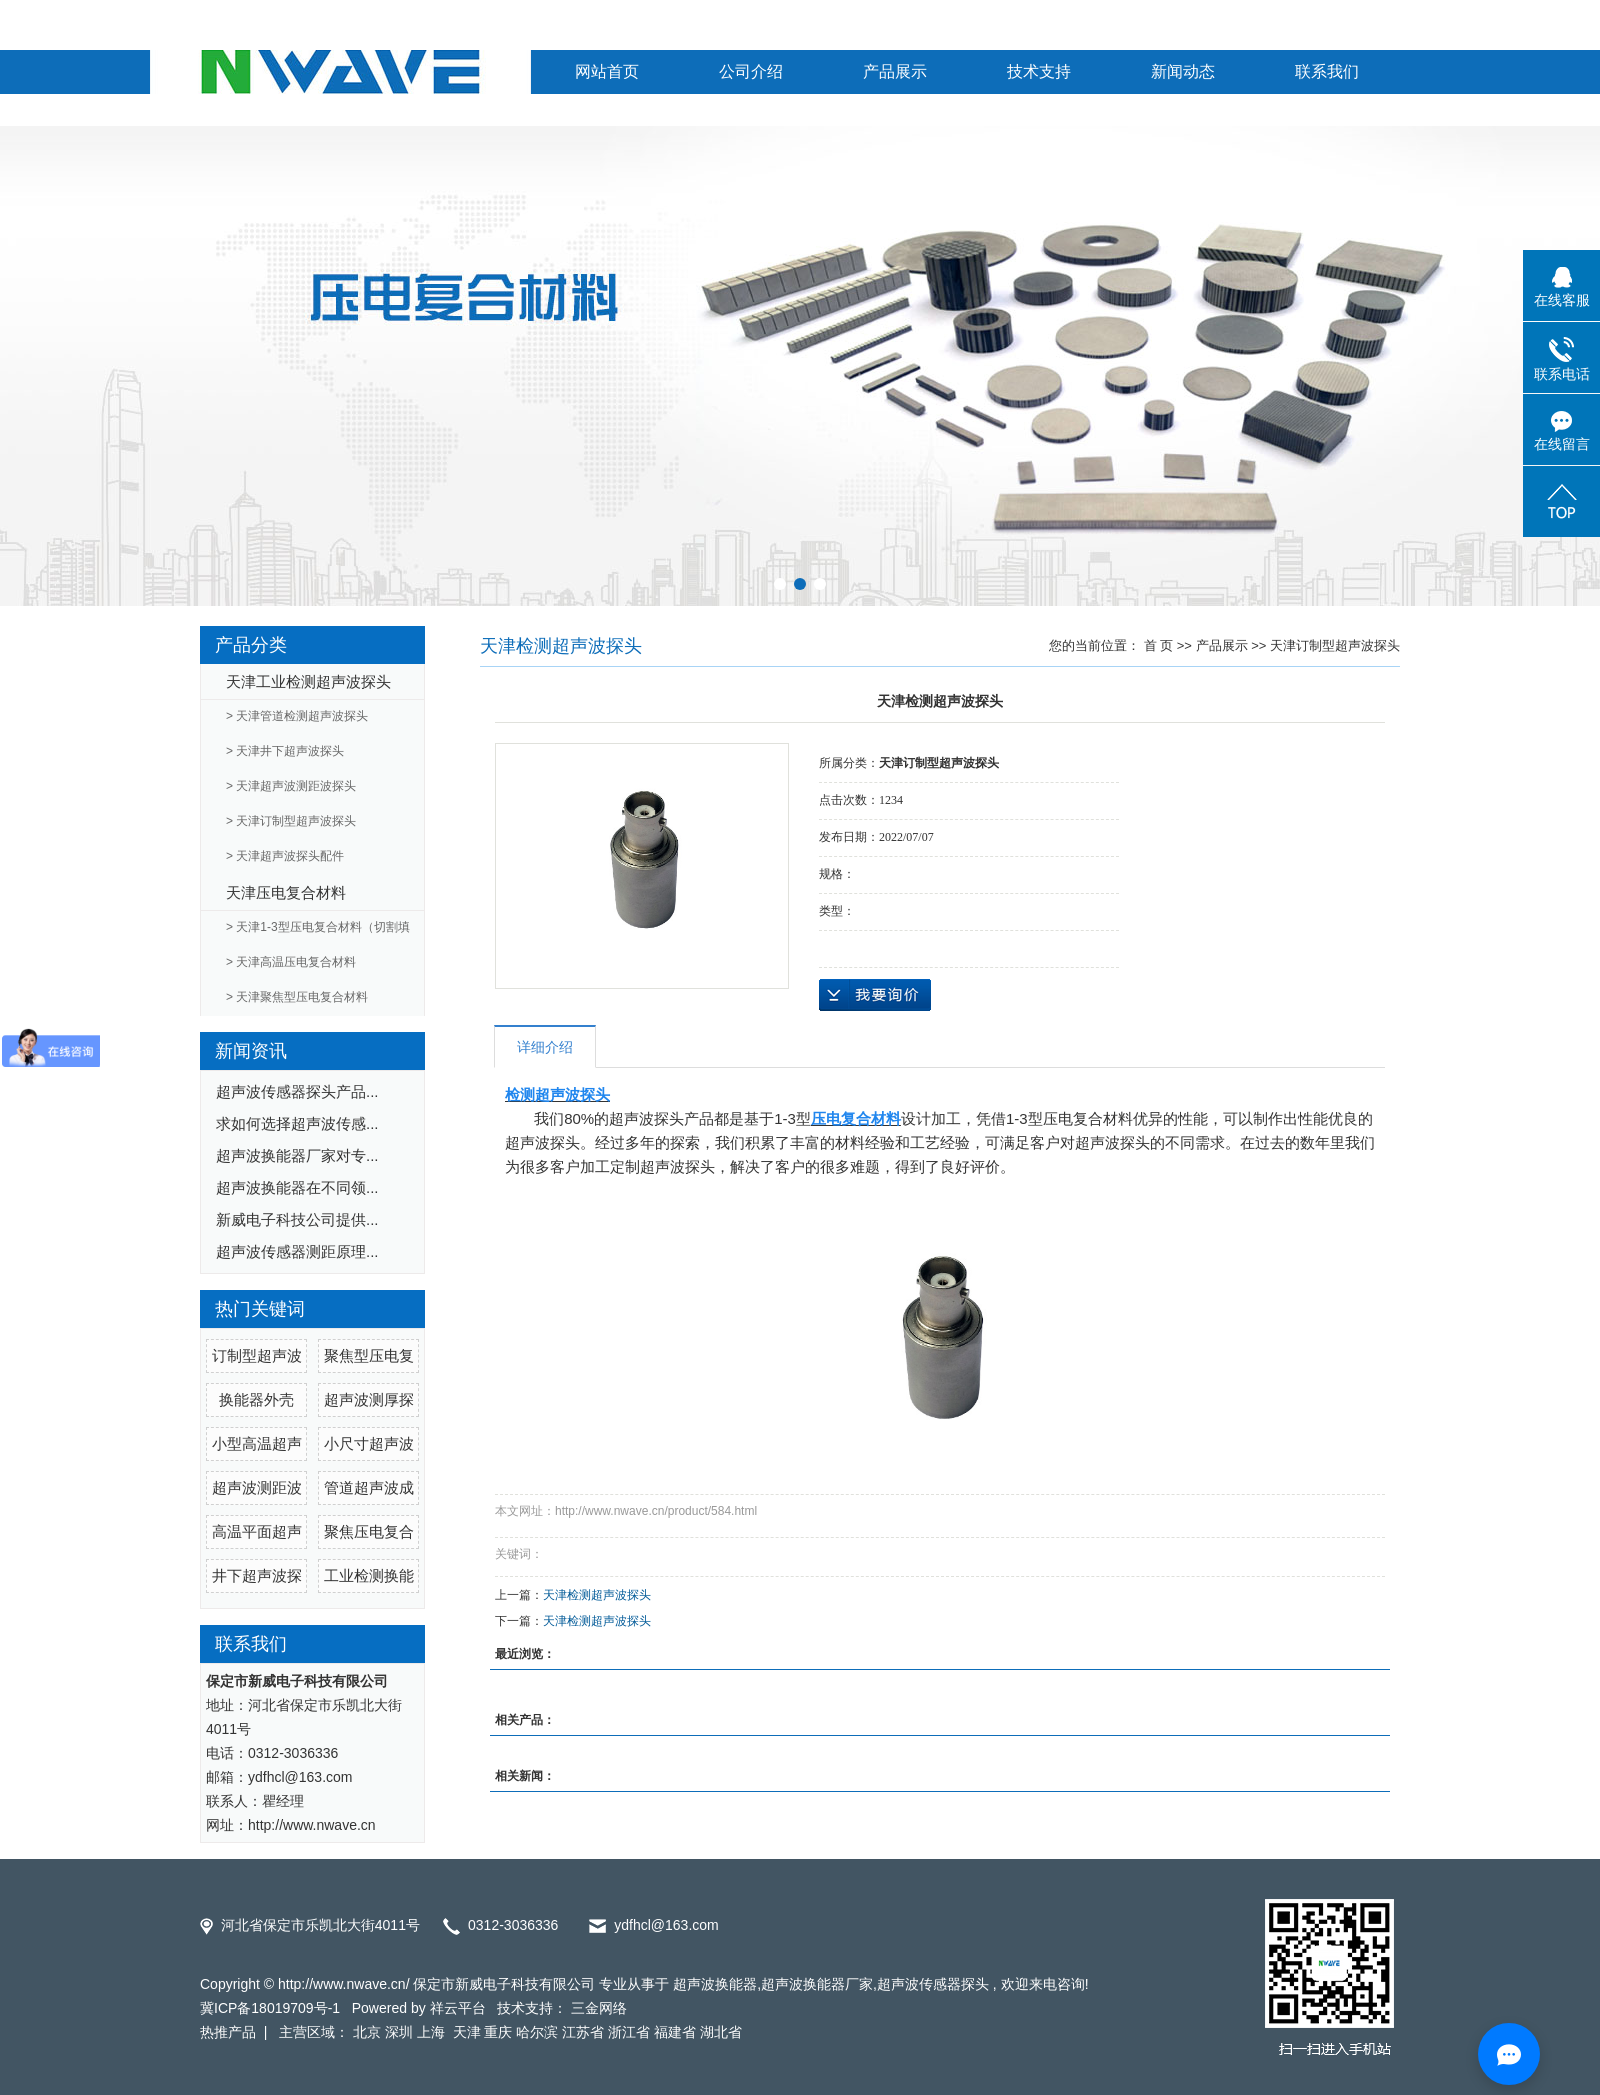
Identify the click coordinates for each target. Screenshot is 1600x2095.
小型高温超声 (257, 1443)
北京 (367, 2032)
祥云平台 (458, 2008)
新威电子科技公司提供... (297, 1219)
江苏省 (583, 2032)
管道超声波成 (369, 1487)
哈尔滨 (537, 2032)
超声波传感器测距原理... (297, 1251)
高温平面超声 (257, 1531)
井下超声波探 (257, 1575)
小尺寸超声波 (369, 1443)
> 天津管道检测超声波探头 (297, 716)
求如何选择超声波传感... (297, 1123)
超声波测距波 (257, 1487)
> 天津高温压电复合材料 (291, 962)
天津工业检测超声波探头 (308, 681)
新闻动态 (1183, 71)
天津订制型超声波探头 (1335, 645)
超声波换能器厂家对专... (297, 1155)
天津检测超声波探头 (597, 1595)
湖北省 (721, 2032)
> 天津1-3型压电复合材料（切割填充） (318, 933)
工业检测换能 (369, 1575)
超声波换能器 (715, 1984)
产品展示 (895, 71)
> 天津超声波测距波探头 (291, 786)
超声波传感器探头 (933, 1984)
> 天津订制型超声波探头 (291, 821)
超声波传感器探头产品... (297, 1091)
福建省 (675, 2032)
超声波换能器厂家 (817, 1984)
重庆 (498, 2032)
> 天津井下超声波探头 (285, 751)
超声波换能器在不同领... (297, 1187)
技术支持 (1039, 71)
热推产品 (228, 2032)
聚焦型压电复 (369, 1355)
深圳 (399, 2032)
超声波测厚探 (369, 1399)
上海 (433, 2032)
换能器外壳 (256, 1399)
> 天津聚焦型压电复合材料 (297, 997)
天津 (467, 2032)
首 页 (1159, 645)
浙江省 (629, 2032)
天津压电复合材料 (286, 892)
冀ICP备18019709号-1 (270, 2008)
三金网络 (599, 2008)
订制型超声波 (257, 1355)
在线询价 (875, 995)
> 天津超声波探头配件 (285, 856)
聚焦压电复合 (369, 1531)
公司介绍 (751, 71)
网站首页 (607, 71)
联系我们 (1327, 71)
